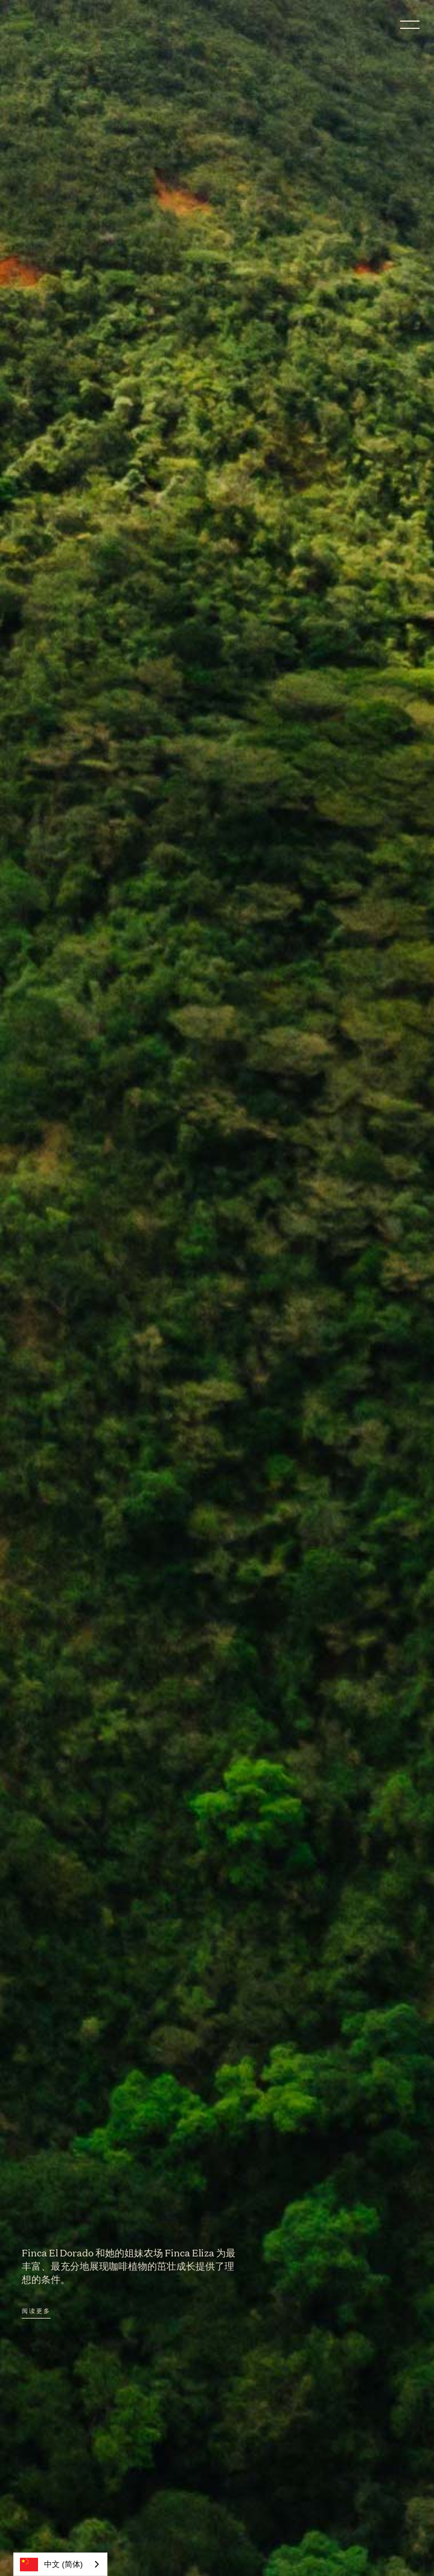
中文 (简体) (51, 2564)
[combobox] (60, 2564)
